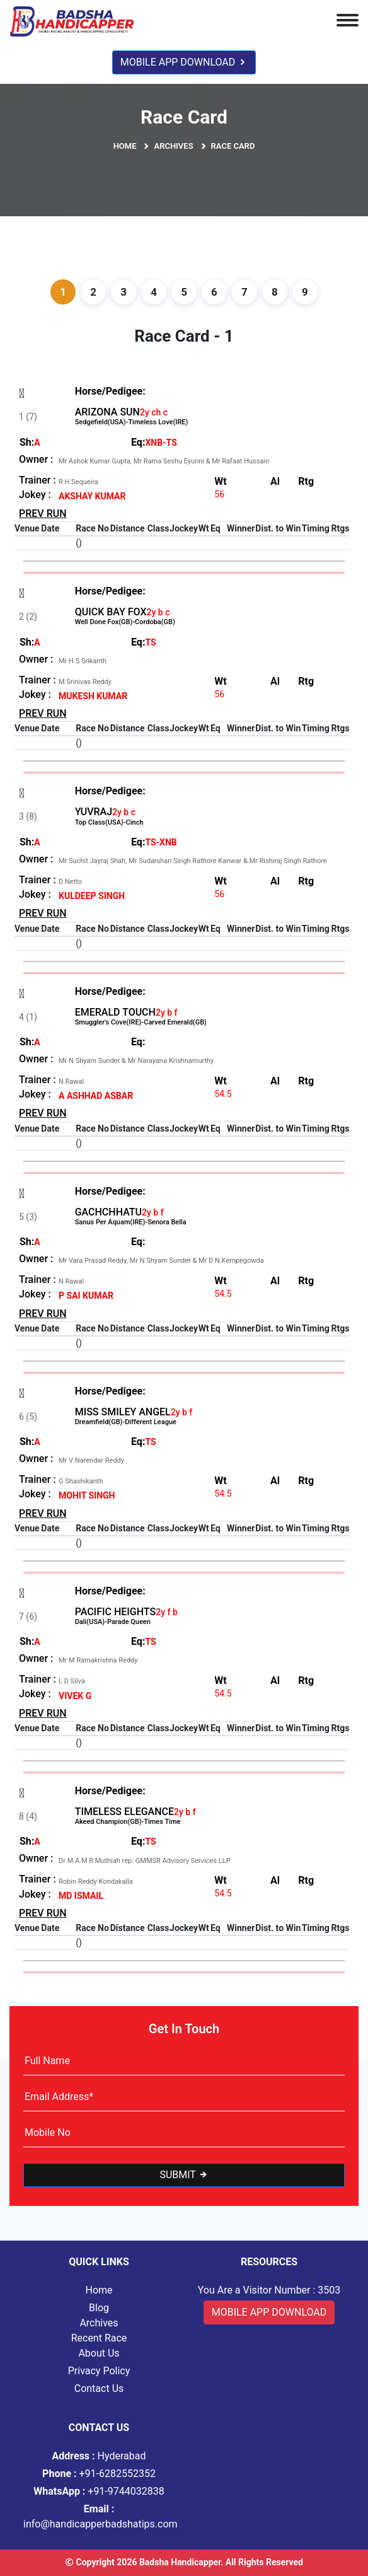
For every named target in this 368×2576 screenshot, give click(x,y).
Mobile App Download (184, 62)
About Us (98, 2353)
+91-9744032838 (98, 2491)
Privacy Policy (99, 2371)
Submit (183, 2175)
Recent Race (99, 2338)
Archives (173, 146)
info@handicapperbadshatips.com (99, 2516)
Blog (99, 2308)
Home (125, 146)
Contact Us (99, 2388)
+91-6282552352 (99, 2474)
